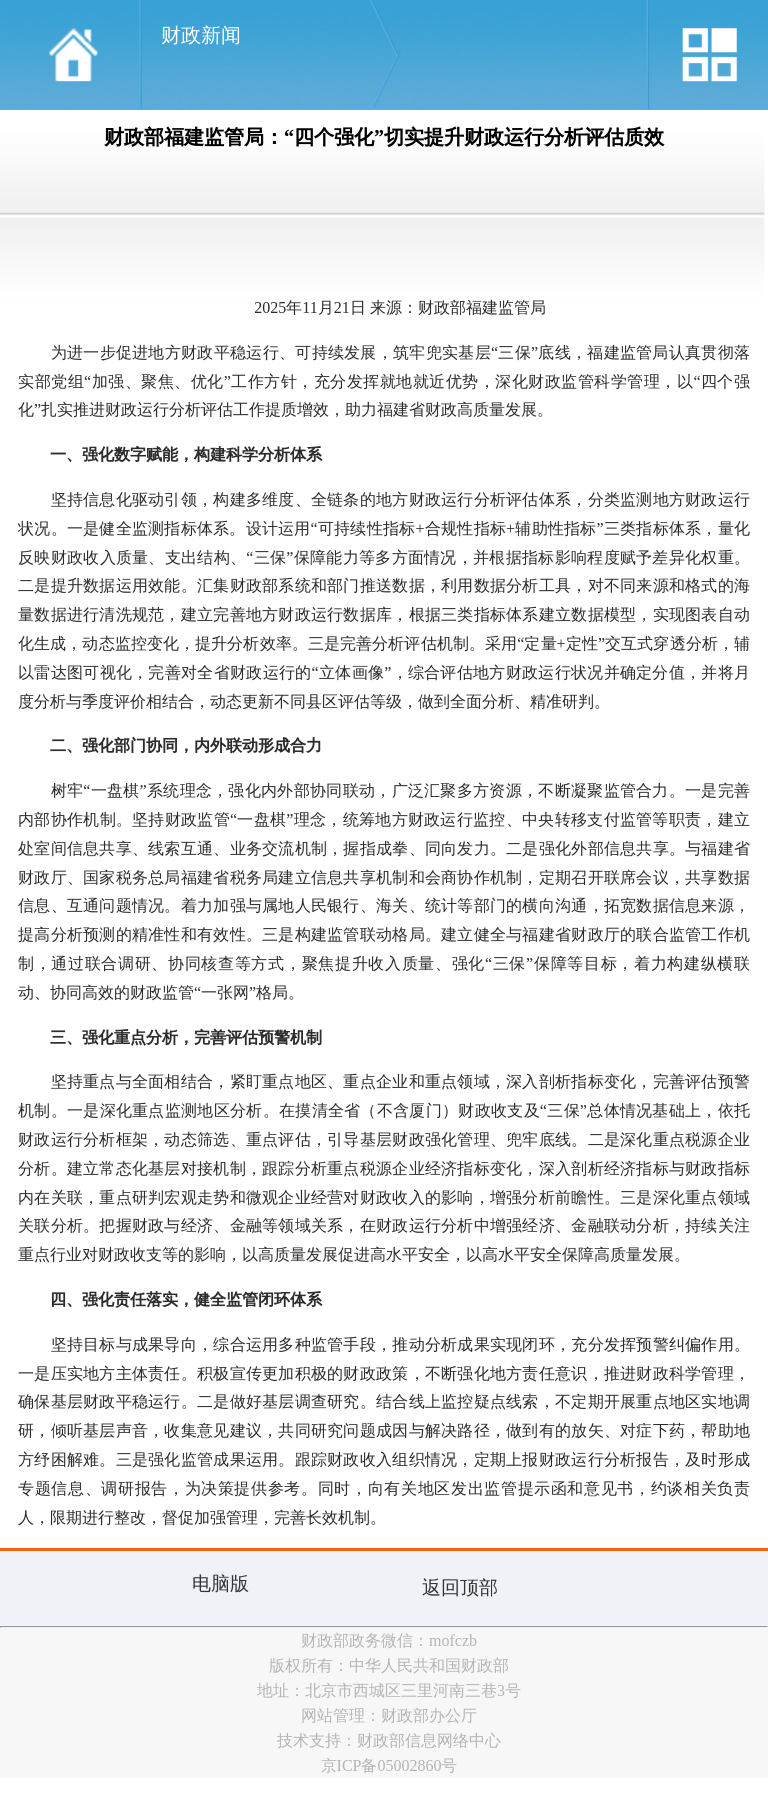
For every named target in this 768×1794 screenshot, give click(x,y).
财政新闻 (201, 35)
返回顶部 (460, 1587)
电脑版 (220, 1583)
